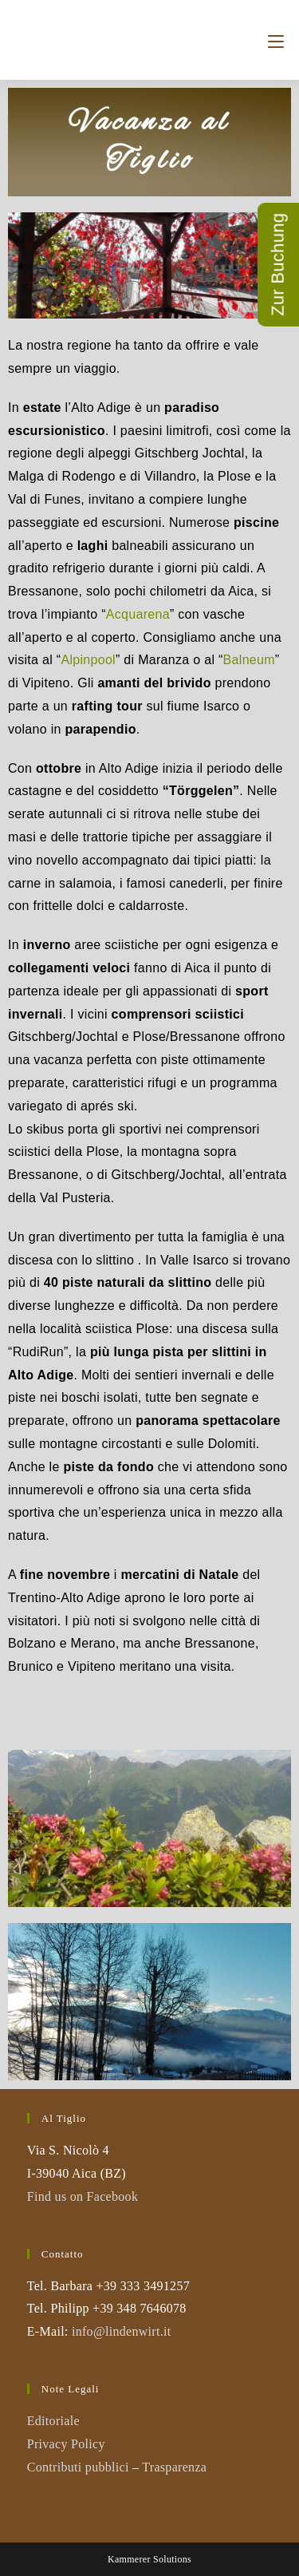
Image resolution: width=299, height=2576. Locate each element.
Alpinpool (88, 660)
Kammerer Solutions (149, 2559)
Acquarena (138, 614)
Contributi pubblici (78, 2467)
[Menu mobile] (276, 40)
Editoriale (53, 2421)
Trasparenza (174, 2467)
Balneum (249, 660)
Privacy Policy (66, 2444)
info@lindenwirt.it (121, 2331)
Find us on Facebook (82, 2196)
